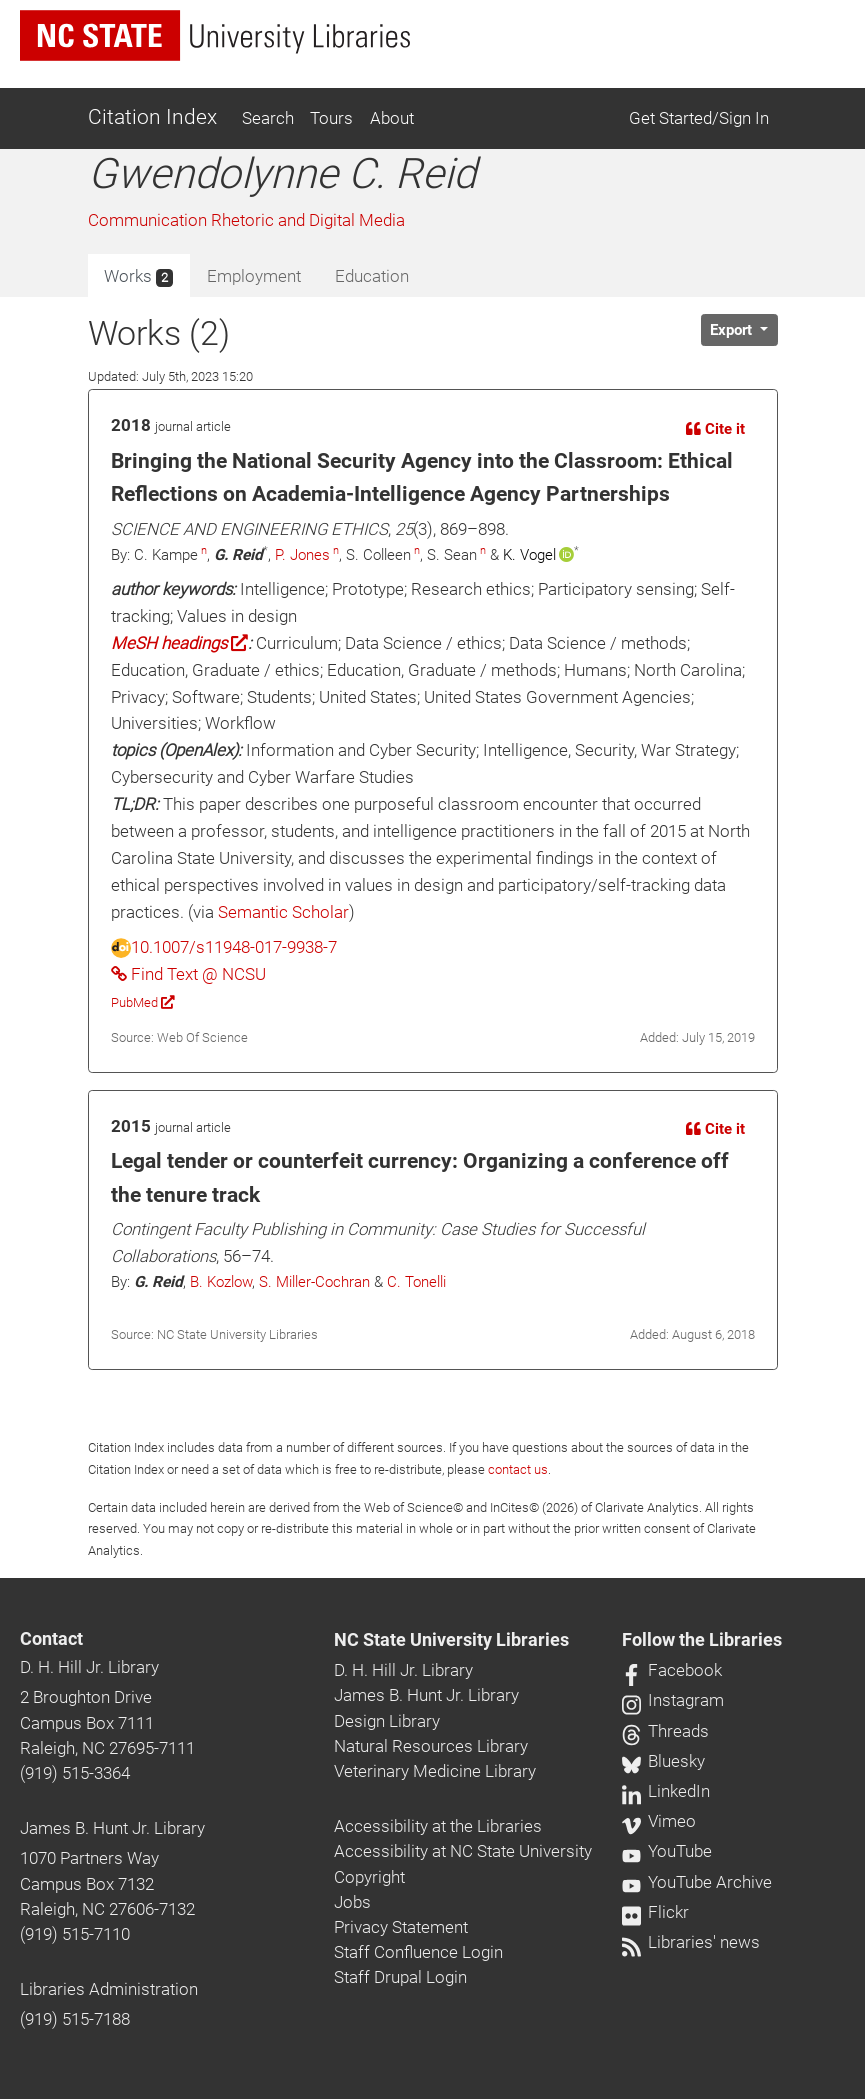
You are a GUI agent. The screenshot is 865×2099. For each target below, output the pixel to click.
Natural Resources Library (431, 1746)
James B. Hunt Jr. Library (112, 1828)
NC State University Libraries (451, 1640)
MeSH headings (179, 643)
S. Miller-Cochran (314, 1282)
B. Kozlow (221, 1282)
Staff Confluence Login (418, 1952)
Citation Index (152, 117)
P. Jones (302, 555)
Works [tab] (138, 277)
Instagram (673, 1700)
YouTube (667, 1851)
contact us (518, 1469)
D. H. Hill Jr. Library (89, 1667)
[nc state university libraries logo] (215, 35)
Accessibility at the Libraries (438, 1826)
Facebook (672, 1670)
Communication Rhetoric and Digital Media (246, 220)
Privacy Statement (401, 1927)
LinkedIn (666, 1791)
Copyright (369, 1877)
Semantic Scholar (283, 912)
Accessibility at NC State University (463, 1851)
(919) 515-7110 (75, 1934)
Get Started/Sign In (699, 118)
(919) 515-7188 (75, 2019)
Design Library (387, 1721)
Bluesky (663, 1761)
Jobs (352, 1902)
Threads (665, 1731)
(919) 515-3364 (75, 1773)
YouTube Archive (697, 1882)
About (392, 118)
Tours (331, 118)
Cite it (715, 429)
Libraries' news (691, 1942)
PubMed (142, 1002)
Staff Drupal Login (400, 1977)
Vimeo (659, 1821)
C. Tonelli (416, 1282)
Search (268, 118)
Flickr (655, 1912)
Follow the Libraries (702, 1640)
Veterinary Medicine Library (435, 1771)
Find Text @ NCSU (188, 974)
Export (733, 330)
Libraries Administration (109, 1989)
